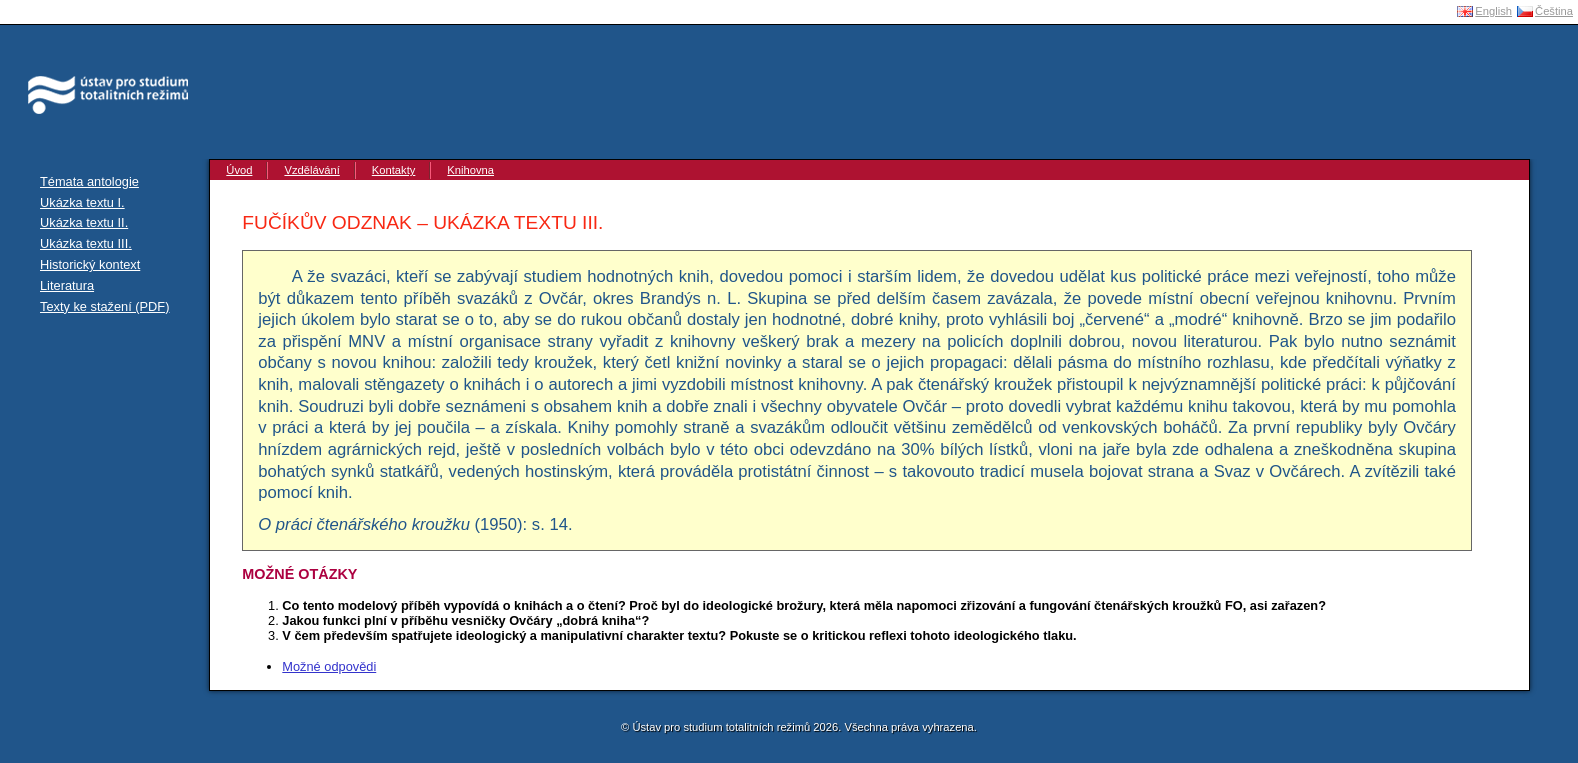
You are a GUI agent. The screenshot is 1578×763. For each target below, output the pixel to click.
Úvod (239, 170)
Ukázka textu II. (84, 222)
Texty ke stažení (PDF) (104, 306)
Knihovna (470, 170)
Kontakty (394, 170)
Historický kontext (90, 264)
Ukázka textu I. (82, 202)
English (1493, 11)
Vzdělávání (311, 170)
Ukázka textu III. (86, 243)
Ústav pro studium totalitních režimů (98, 50)
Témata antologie (89, 181)
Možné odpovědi (329, 666)
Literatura (67, 285)
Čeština (1554, 11)
